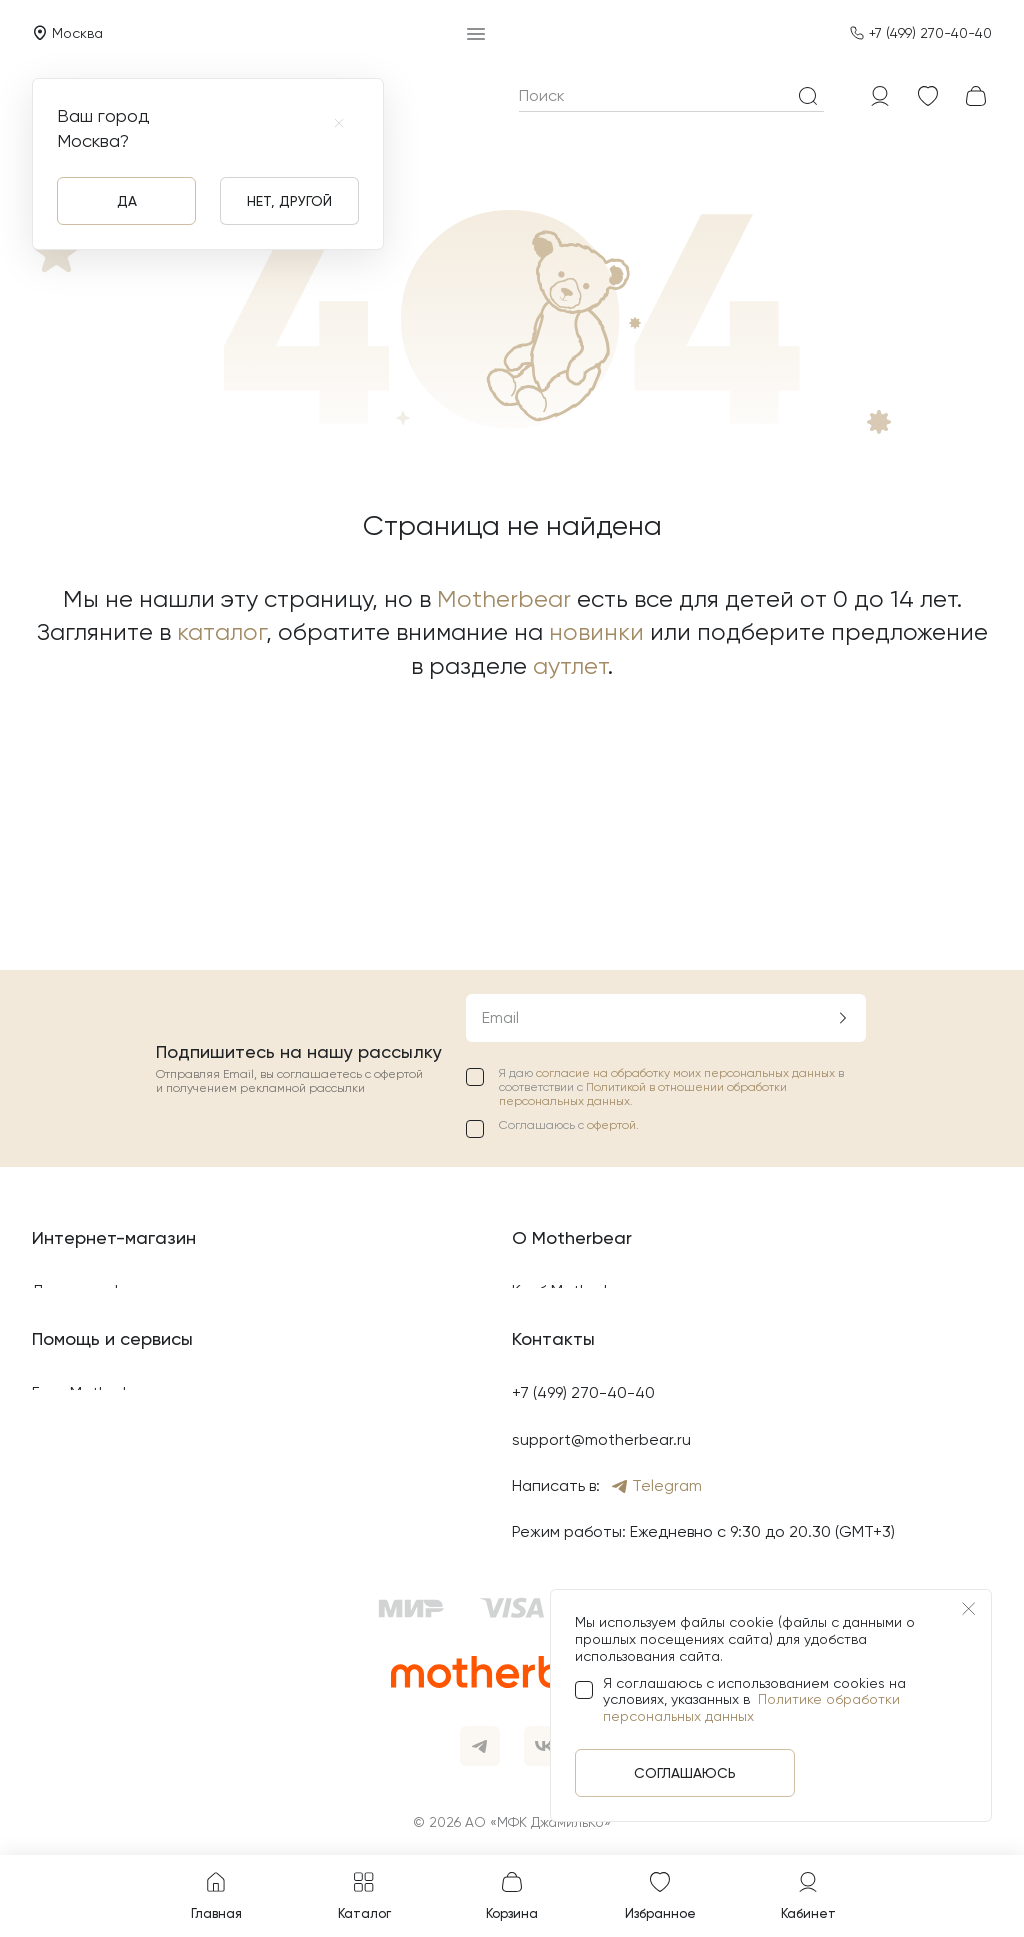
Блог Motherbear (95, 1392)
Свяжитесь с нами (100, 1439)
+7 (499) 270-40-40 (930, 33)
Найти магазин (567, 1137)
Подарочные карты (586, 1091)
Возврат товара (93, 1091)
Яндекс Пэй (75, 1532)
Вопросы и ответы (102, 1485)
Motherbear (504, 599)
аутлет (570, 666)
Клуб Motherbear (575, 1044)
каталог (221, 632)
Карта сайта (81, 1276)
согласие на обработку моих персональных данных (687, 826)
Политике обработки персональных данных (751, 1707)
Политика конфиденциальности (153, 1137)
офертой (611, 879)
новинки (596, 632)
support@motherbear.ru (601, 1439)
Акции (534, 1183)
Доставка (69, 1183)
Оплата (62, 1230)
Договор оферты (96, 1044)
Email (500, 770)
